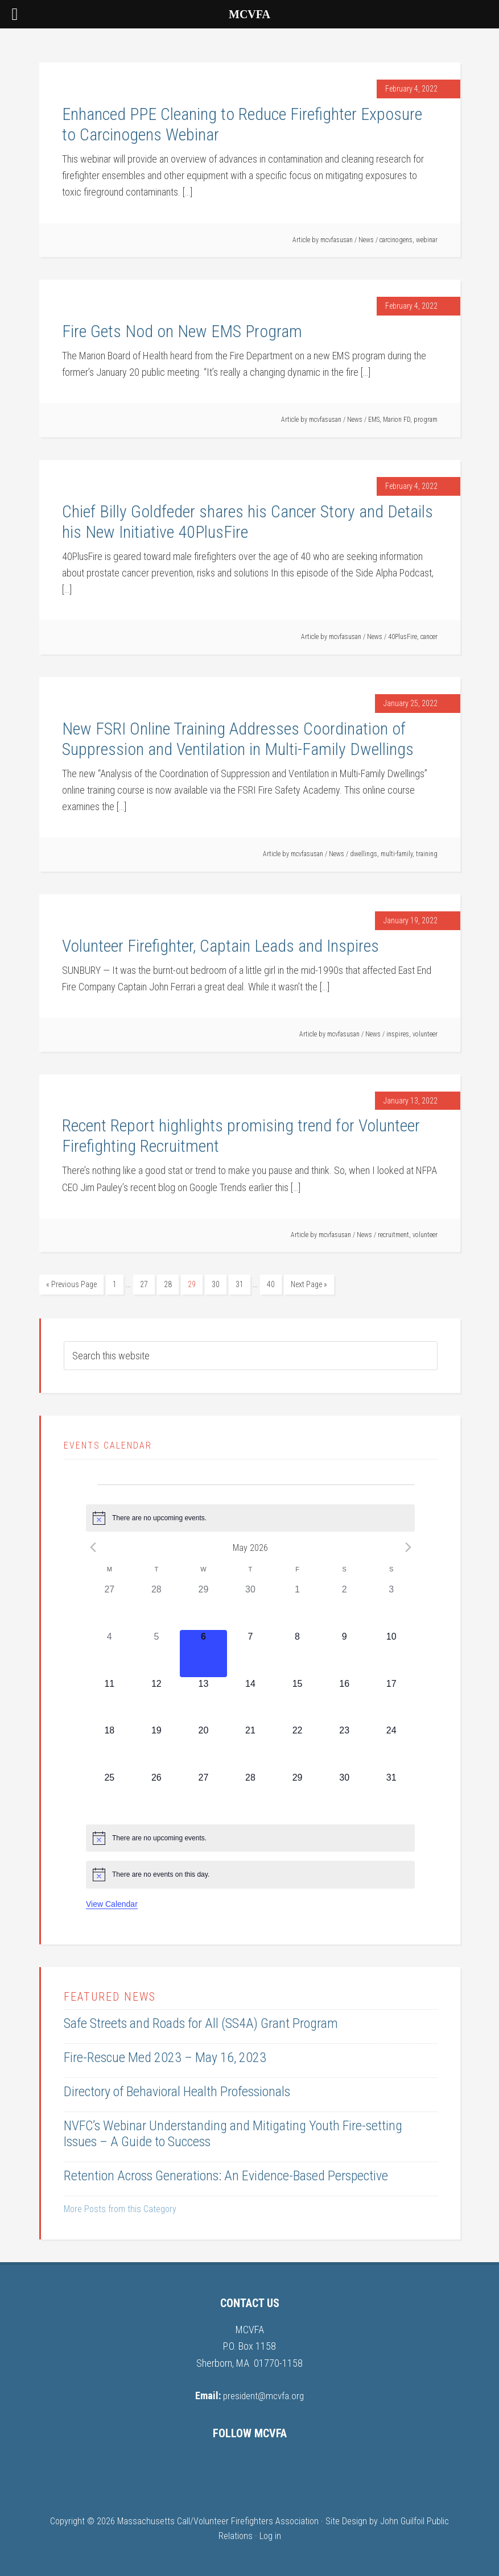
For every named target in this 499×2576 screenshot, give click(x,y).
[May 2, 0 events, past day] (344, 1605)
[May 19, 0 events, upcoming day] (156, 1746)
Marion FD (396, 420)
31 (240, 1284)
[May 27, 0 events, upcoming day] (203, 1793)
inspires (397, 1034)
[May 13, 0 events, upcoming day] (203, 1699)
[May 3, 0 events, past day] (391, 1605)
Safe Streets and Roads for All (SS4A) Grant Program (201, 2022)
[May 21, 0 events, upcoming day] (250, 1746)
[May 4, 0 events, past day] (109, 1652)
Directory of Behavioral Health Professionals (177, 2090)
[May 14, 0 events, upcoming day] (250, 1699)
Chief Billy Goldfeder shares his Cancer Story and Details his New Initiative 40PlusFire (247, 521)
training (427, 854)
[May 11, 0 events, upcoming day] (109, 1699)
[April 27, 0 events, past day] (109, 1605)
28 (168, 1284)
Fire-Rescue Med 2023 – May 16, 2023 (165, 2056)
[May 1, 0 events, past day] (297, 1605)
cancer (429, 637)
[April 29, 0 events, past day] (203, 1605)
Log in (270, 2534)
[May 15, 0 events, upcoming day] (297, 1699)
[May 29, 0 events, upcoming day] (297, 1793)
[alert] (250, 1516)
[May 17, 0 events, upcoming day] (391, 1699)
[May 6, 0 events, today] (203, 1652)
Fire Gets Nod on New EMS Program (182, 331)
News (366, 240)
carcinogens (396, 240)
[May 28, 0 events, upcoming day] (250, 1793)
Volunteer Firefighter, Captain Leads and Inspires (220, 946)
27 (144, 1284)
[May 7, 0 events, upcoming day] (250, 1652)
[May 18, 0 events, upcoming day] (109, 1746)
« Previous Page (71, 1284)
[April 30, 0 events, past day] (250, 1605)
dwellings (363, 854)
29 (192, 1284)
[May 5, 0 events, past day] (156, 1652)
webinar (427, 240)
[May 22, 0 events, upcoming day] (297, 1746)
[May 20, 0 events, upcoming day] (203, 1746)
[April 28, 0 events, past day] (156, 1605)
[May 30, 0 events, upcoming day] (344, 1793)
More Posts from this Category (120, 2207)
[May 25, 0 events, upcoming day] (109, 1793)
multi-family (397, 854)
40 (271, 1284)
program (426, 420)
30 (216, 1284)
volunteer (425, 1034)
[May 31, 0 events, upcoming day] (391, 1793)
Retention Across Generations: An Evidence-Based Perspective (226, 2175)
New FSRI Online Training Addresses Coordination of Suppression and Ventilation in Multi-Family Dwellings (238, 739)
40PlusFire (402, 637)
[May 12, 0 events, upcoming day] (156, 1699)
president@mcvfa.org (263, 2394)
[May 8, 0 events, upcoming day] (297, 1652)
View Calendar (112, 1902)
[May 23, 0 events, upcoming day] (344, 1746)
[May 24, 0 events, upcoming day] (391, 1746)
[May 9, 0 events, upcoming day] (344, 1652)
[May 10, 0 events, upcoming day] (391, 1652)
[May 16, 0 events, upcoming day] (344, 1699)
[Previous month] (93, 1546)
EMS (374, 420)
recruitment (393, 1235)
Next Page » (309, 1284)
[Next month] (408, 1546)
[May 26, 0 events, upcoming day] (156, 1793)
